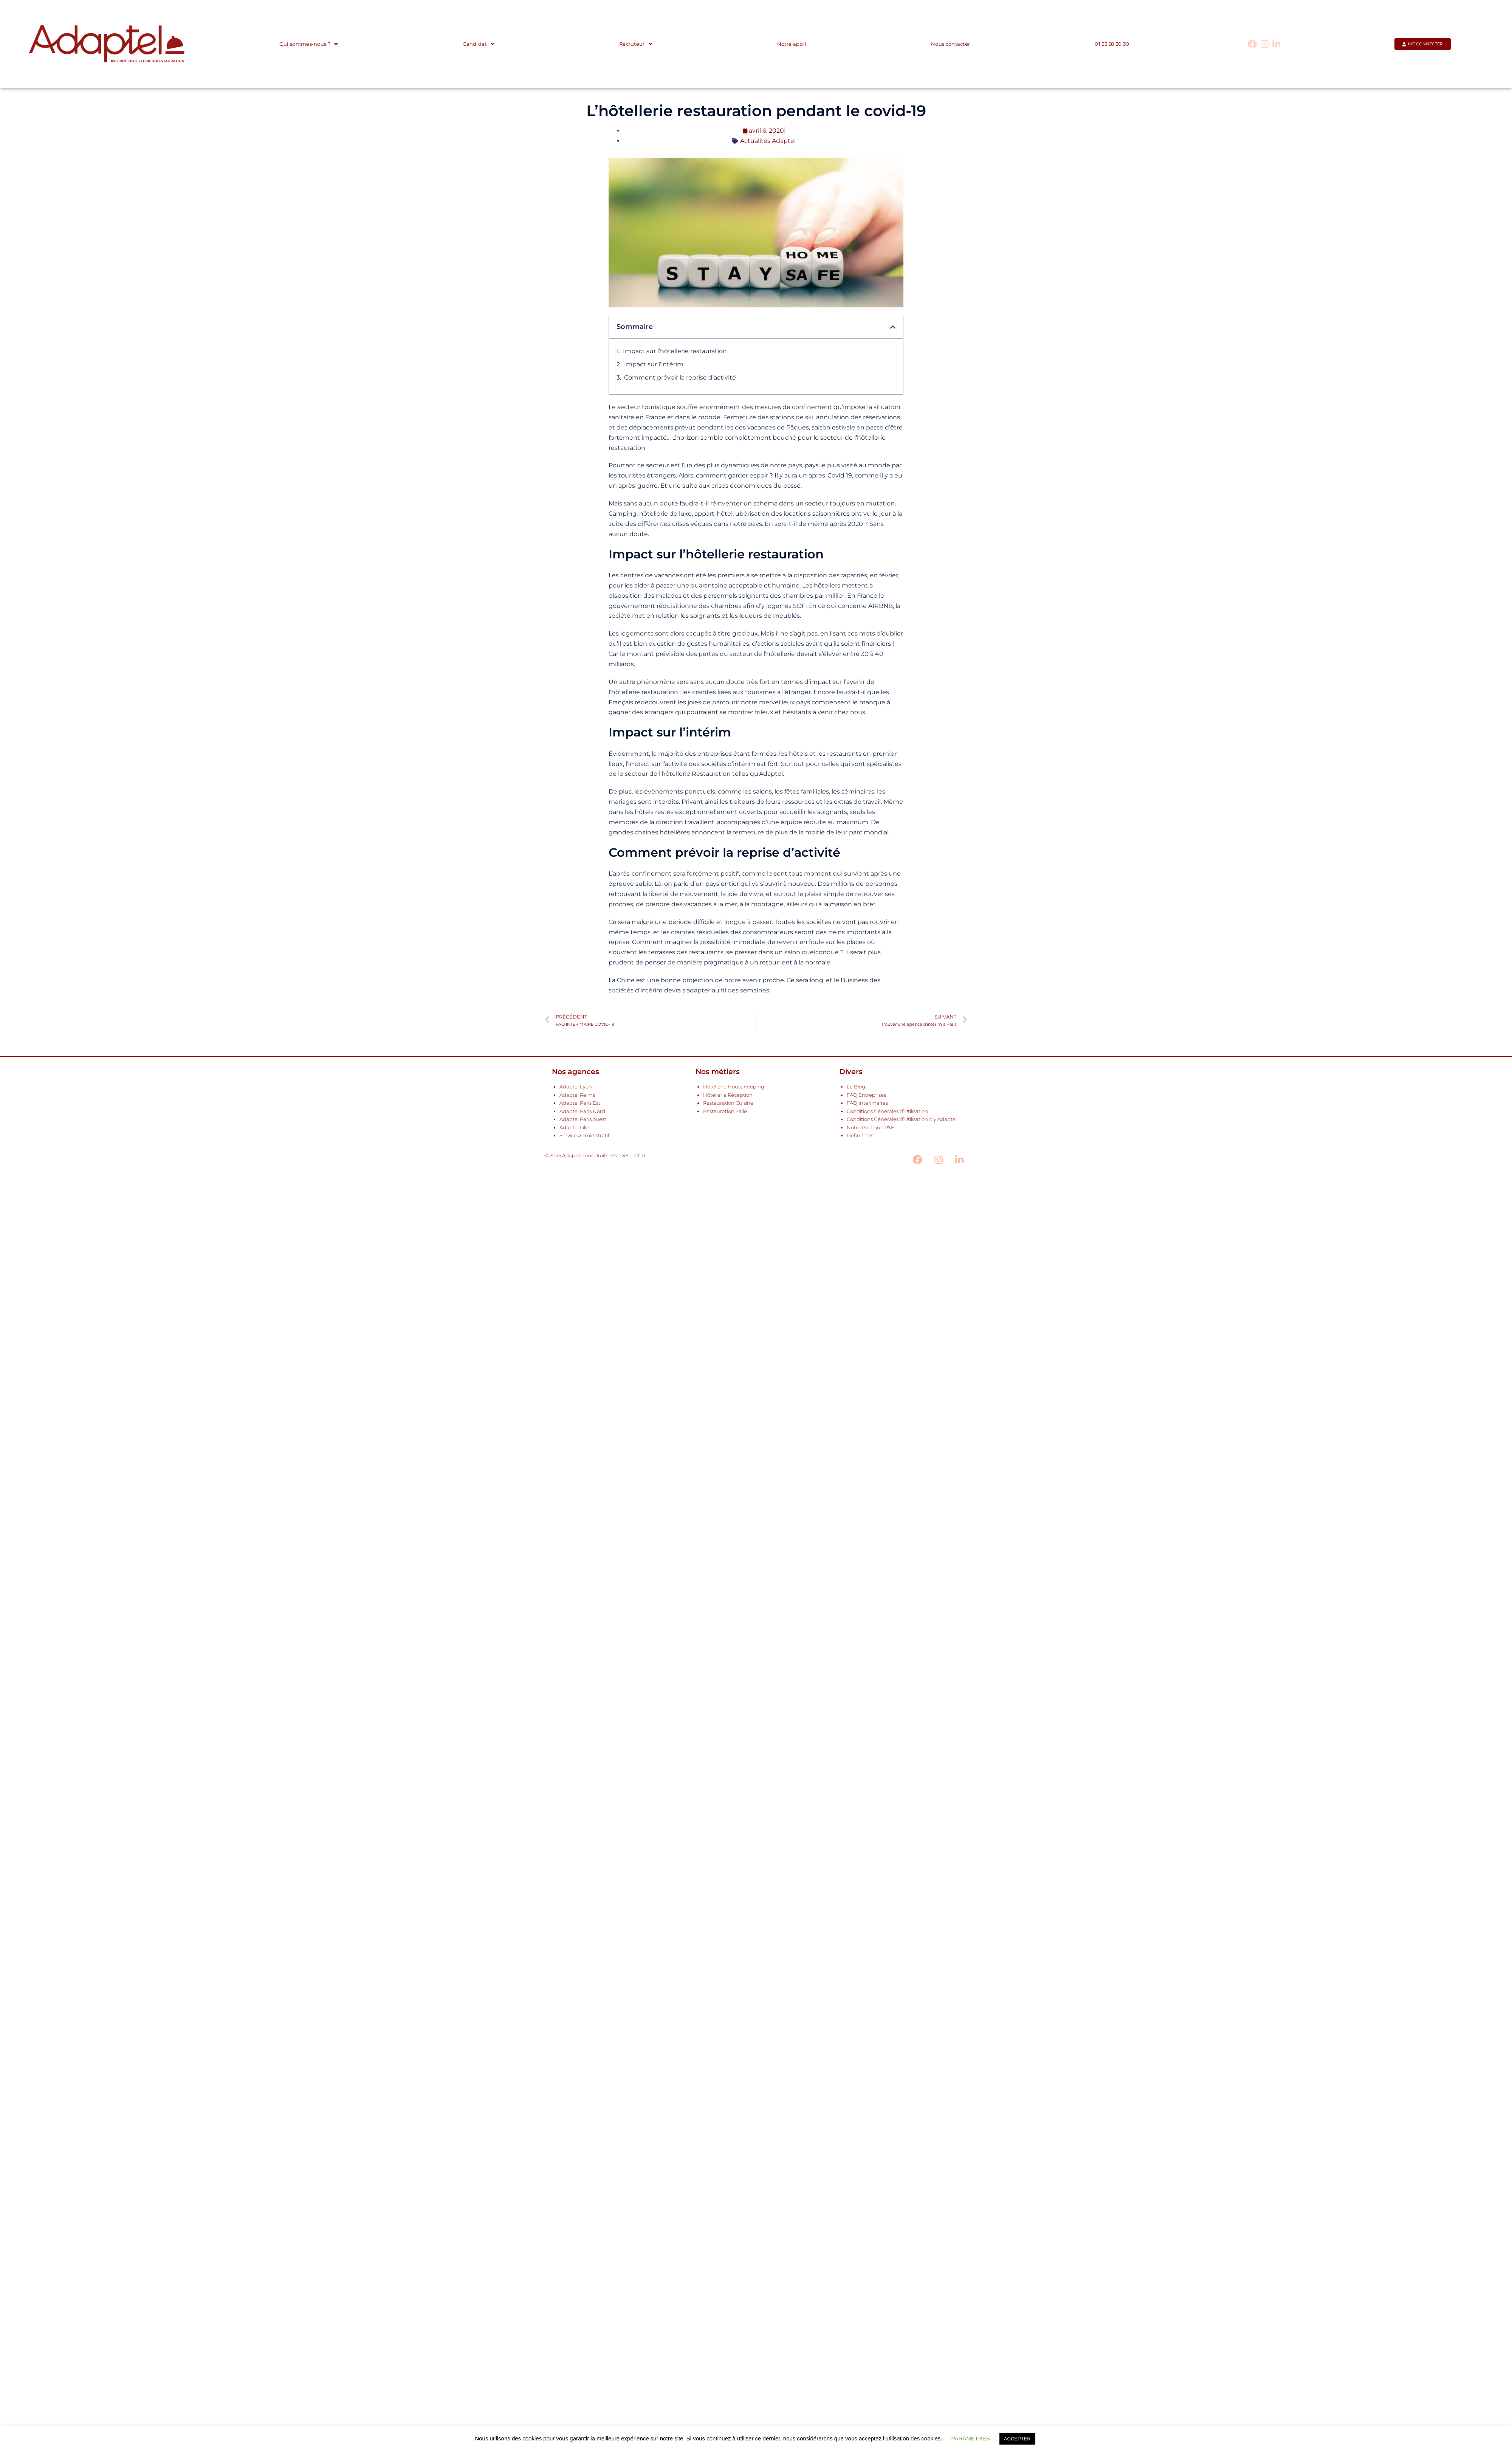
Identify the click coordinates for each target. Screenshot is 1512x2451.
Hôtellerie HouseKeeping (733, 1087)
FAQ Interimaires (867, 1103)
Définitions (860, 1135)
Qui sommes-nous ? (308, 44)
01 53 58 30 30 (1112, 44)
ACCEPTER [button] (1017, 2439)
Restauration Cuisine (728, 1103)
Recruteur (635, 44)
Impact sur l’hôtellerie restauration (675, 351)
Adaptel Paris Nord (582, 1111)
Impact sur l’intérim (653, 364)
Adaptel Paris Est (579, 1103)
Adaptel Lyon (575, 1087)
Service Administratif (584, 1135)
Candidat (478, 44)
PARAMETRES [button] (970, 2438)
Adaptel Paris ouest (582, 1119)
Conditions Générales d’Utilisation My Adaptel (902, 1119)
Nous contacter (950, 44)
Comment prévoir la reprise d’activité (680, 377)
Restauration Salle (725, 1111)
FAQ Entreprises (866, 1095)
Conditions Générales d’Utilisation (887, 1111)
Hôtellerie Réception (728, 1095)
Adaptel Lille (574, 1127)
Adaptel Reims (577, 1095)
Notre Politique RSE (870, 1127)
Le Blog (856, 1087)
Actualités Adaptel (768, 140)
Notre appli (791, 44)
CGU (639, 1155)
